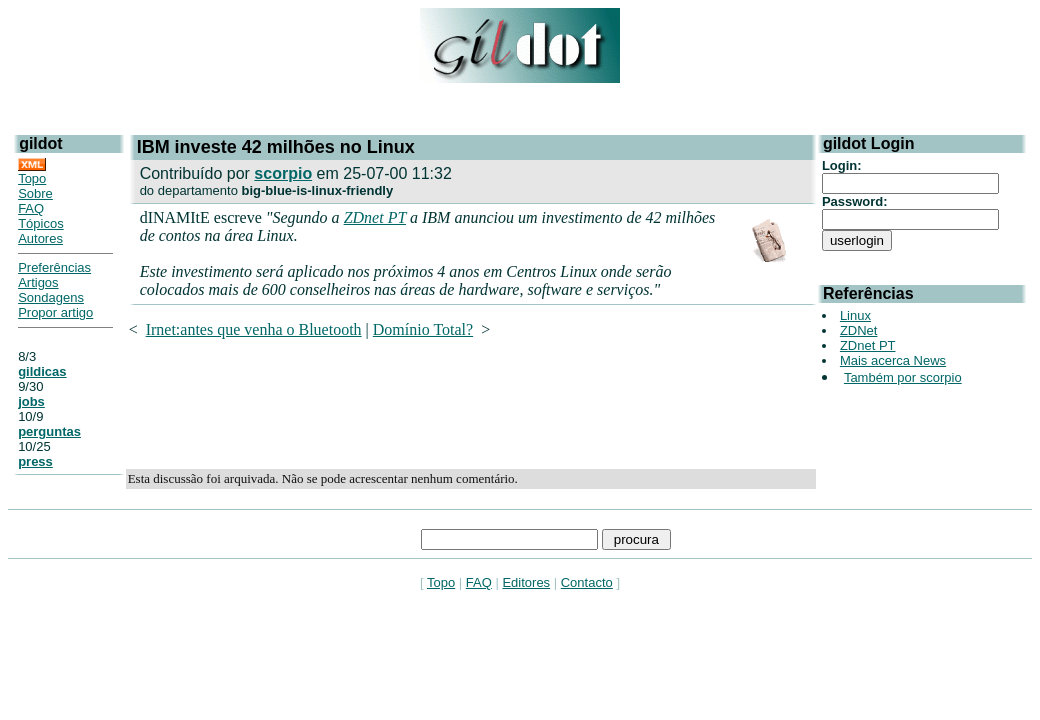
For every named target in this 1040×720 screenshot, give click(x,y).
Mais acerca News (893, 360)
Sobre (35, 193)
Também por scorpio (903, 377)
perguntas (49, 431)
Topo (32, 178)
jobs (31, 401)
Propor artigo (55, 312)
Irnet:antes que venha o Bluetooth (254, 329)
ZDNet (859, 330)
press (35, 461)
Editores (526, 582)
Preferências (54, 267)
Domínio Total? (423, 329)
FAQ (31, 208)
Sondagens (51, 297)
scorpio (283, 173)
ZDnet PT (375, 217)
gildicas (42, 371)
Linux (855, 315)
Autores (40, 238)
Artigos (38, 282)
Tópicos (41, 223)
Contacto (587, 582)
